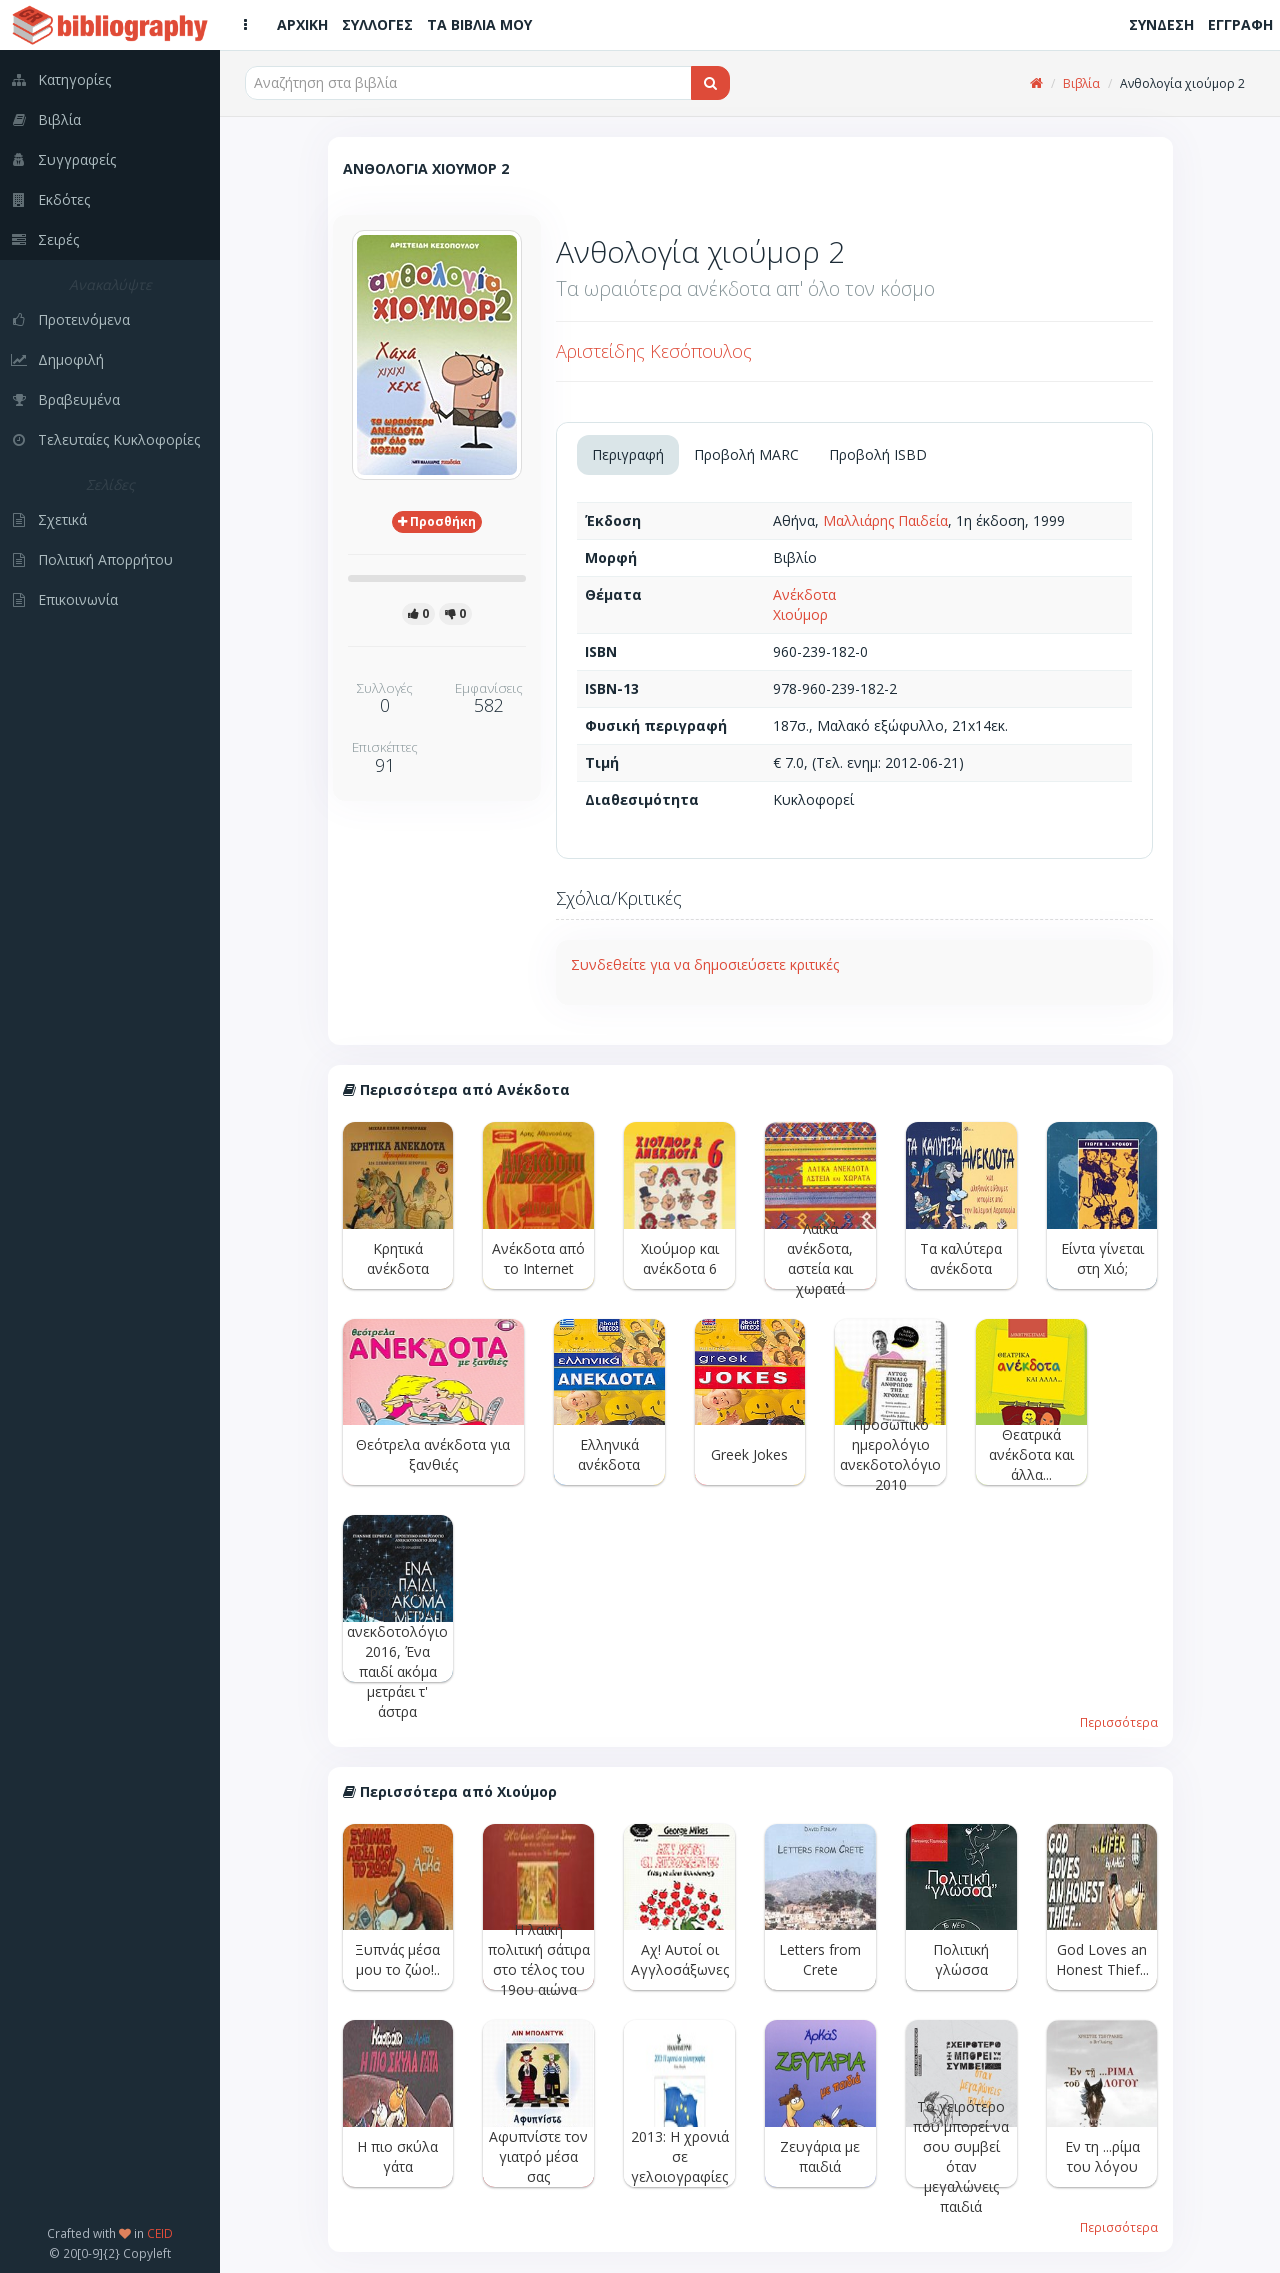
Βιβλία (1081, 83)
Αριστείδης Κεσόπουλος (654, 351)
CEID (160, 2233)
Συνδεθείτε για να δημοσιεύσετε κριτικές (705, 964)
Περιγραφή (628, 454)
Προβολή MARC (746, 454)
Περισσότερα (1119, 1722)
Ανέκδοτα (804, 594)
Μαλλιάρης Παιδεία (885, 520)
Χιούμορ (800, 614)
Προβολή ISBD (878, 454)
